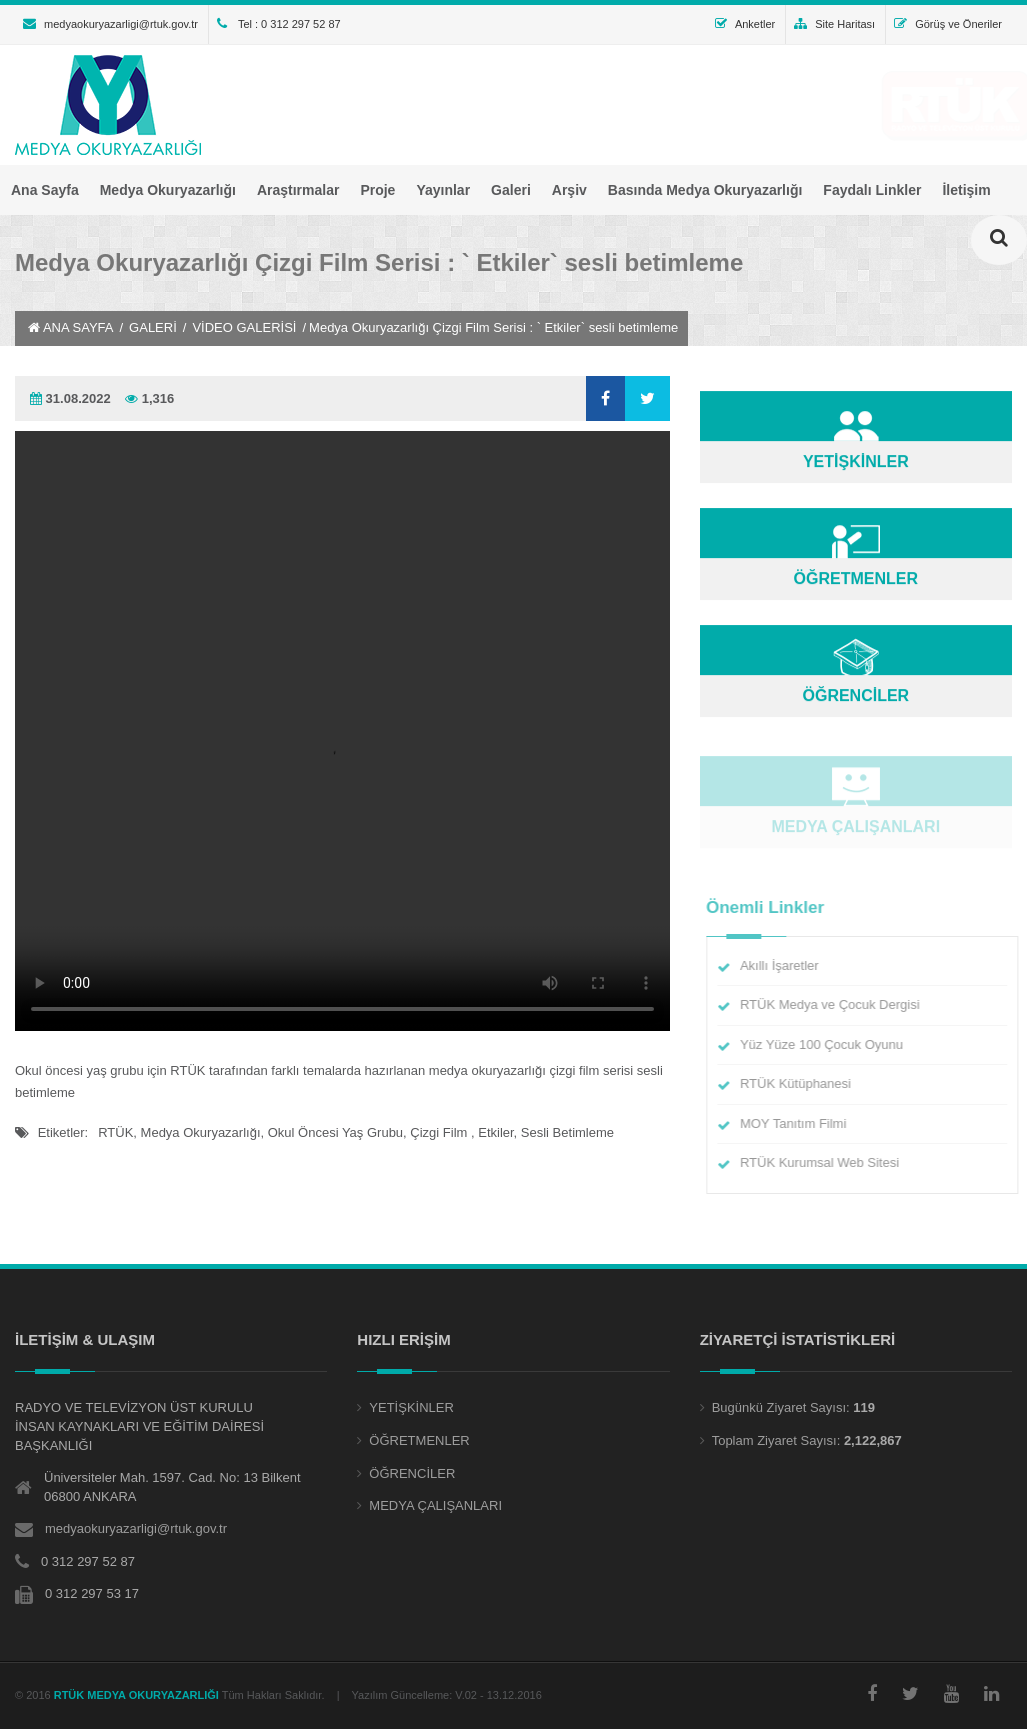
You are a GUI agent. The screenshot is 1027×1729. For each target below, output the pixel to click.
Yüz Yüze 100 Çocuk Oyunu (829, 1044)
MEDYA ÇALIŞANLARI (435, 1505)
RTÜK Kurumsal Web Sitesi (827, 1162)
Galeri (511, 190)
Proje (377, 190)
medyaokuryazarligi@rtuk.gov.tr (110, 23)
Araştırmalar (298, 190)
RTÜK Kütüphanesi (803, 1083)
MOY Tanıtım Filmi (801, 1123)
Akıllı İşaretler (787, 965)
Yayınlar (443, 190)
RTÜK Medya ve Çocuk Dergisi (838, 1004)
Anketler (745, 23)
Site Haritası (834, 23)
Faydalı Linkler (872, 190)
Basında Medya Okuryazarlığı (705, 190)
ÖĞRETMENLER (419, 1440)
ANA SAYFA (70, 327)
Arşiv (569, 190)
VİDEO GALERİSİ (244, 327)
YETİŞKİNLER (411, 1407)
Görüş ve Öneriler (948, 23)
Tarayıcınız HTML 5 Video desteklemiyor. (342, 731)
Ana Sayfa (45, 190)
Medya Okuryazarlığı (168, 190)
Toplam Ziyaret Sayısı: (776, 1440)
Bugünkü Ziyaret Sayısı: (781, 1407)
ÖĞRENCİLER (412, 1473)
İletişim (966, 190)
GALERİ (153, 327)
